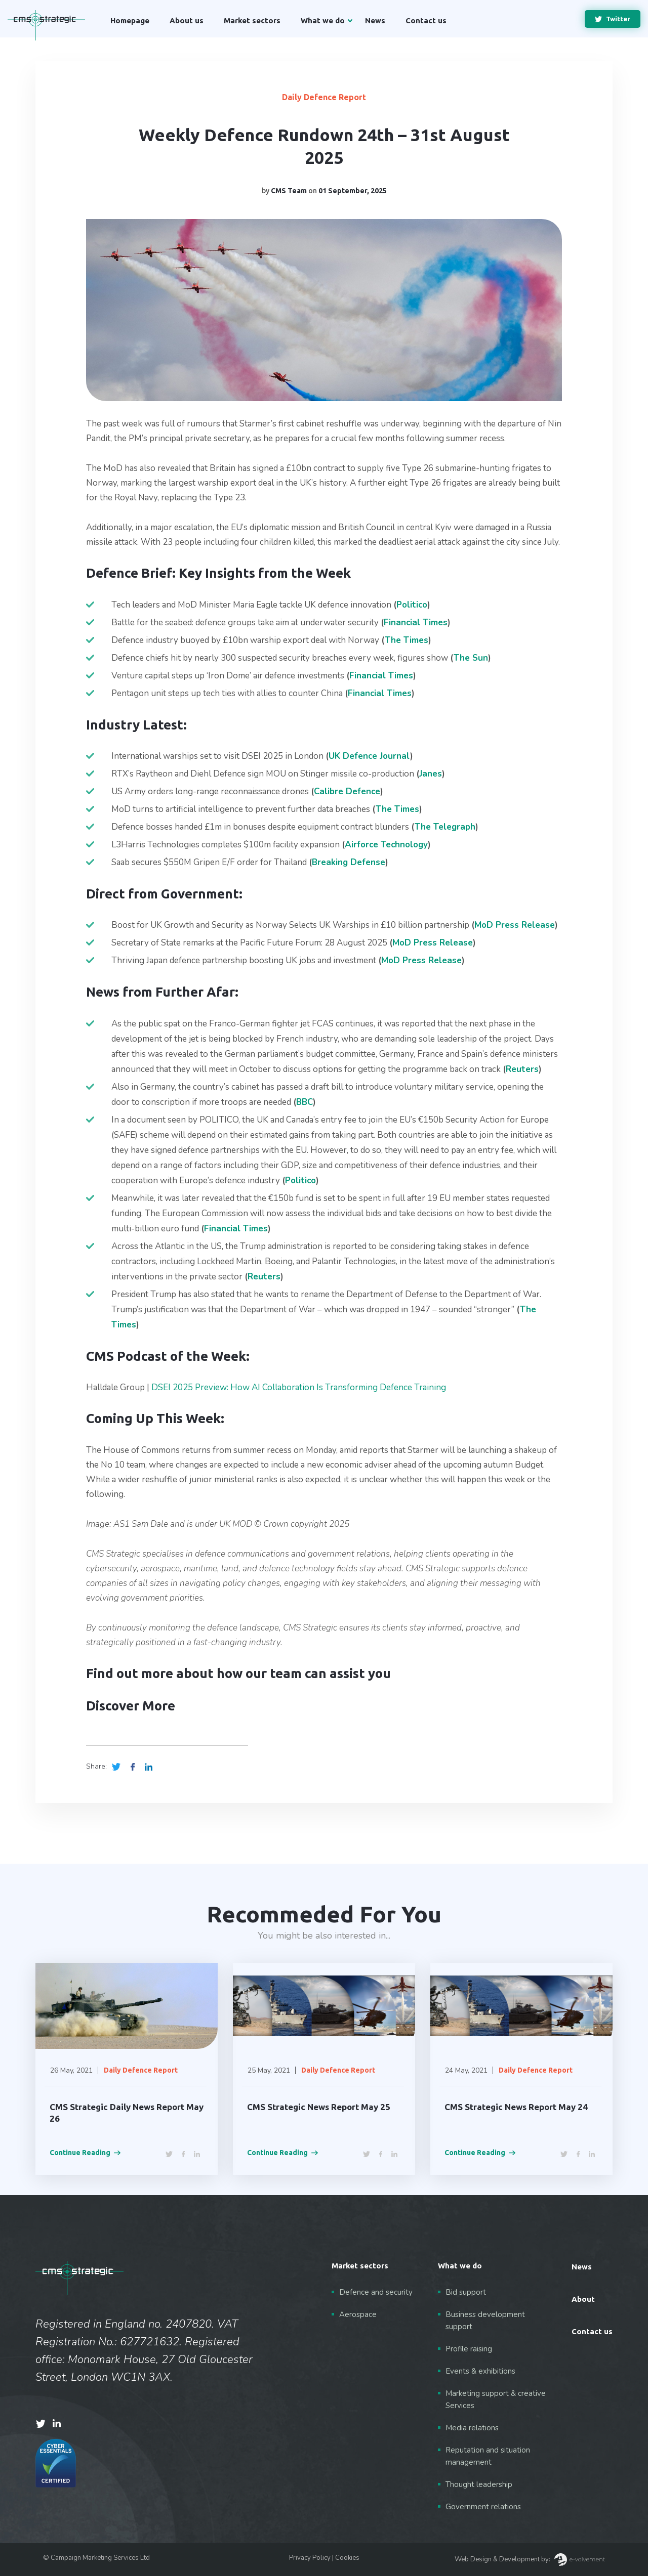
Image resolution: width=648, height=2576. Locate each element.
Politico (411, 605)
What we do (323, 20)
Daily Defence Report (324, 97)
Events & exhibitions (480, 2371)
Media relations (472, 2428)
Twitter (612, 18)
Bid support (466, 2292)
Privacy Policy (310, 2557)
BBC (304, 1102)
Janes (430, 774)
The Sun (471, 658)
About (583, 2299)
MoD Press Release (432, 943)
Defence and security (376, 2292)
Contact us (426, 20)
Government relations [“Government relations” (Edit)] (483, 2507)
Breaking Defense (348, 862)
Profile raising (469, 2349)
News (375, 20)
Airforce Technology (386, 844)
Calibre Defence (347, 791)
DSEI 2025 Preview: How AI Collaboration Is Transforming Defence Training (298, 1387)
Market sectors (252, 20)
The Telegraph (445, 827)
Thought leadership (479, 2484)
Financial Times (416, 622)
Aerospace (358, 2314)
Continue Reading (85, 2153)
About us (187, 20)
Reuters (522, 1069)
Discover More (130, 1705)
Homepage (129, 20)
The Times (406, 640)
